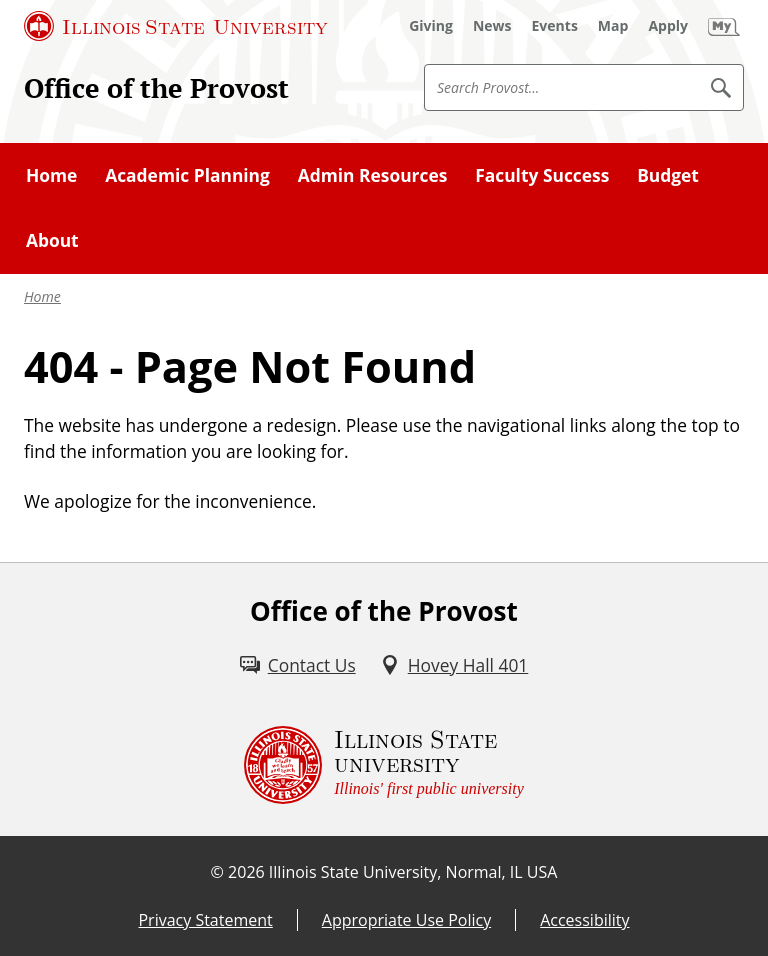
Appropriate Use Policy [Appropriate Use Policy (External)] (406, 920)
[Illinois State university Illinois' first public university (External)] (384, 765)
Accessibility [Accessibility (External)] (584, 920)
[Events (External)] (555, 26)
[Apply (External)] (668, 26)
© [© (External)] (217, 872)
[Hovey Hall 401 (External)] (454, 665)
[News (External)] (492, 26)
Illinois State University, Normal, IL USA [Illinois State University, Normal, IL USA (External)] (413, 872)
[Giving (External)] (431, 26)
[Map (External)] (613, 26)
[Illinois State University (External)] (176, 26)
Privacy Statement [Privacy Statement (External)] (205, 920)
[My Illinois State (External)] (724, 26)
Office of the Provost (156, 88)
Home (42, 296)
